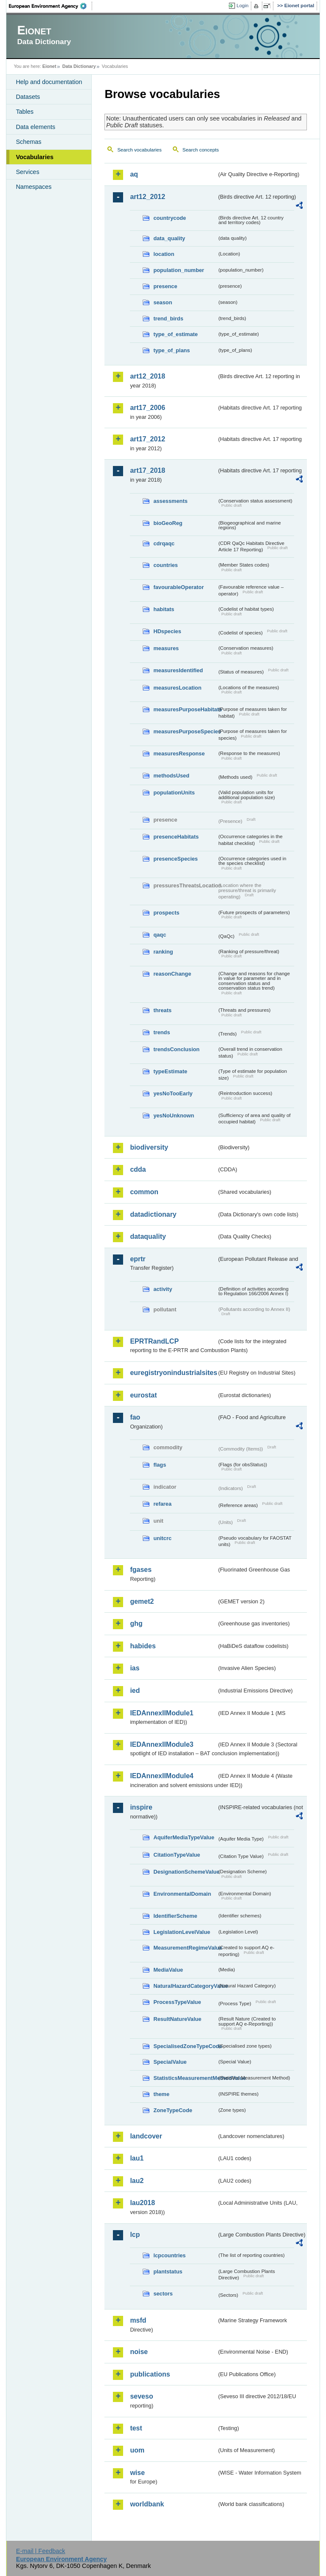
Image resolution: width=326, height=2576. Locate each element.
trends (161, 1032)
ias (134, 1668)
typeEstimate (170, 1071)
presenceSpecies (175, 859)
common (144, 1191)
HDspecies (167, 631)
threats (162, 1010)
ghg (136, 1623)
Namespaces (33, 186)
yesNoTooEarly (172, 1093)
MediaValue (168, 1970)
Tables (25, 111)
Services (27, 171)
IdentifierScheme (175, 1916)
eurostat (143, 1395)
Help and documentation (49, 82)
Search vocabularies (139, 149)
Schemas (28, 141)
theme (161, 2094)
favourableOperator (178, 587)
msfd (138, 2320)
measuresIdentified (178, 670)
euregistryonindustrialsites (173, 1372)
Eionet (49, 66)
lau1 (136, 2158)
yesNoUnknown (173, 1115)
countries (165, 565)
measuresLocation (177, 688)
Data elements (35, 126)
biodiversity (149, 1147)
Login (242, 5)
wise (137, 2472)
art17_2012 (147, 439)
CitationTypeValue (176, 1855)
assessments (170, 501)
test (136, 2428)
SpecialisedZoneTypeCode (185, 2046)
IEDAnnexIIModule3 (161, 1744)
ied (135, 1690)
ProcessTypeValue (177, 2002)
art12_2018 (147, 376)
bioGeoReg (167, 523)
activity (162, 1289)
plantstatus (167, 2271)
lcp (135, 2234)
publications (150, 2374)
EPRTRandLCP (154, 1341)
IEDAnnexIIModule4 (161, 1775)
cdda (138, 1169)
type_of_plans (171, 350)
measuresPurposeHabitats (185, 709)
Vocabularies (34, 157)
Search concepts (201, 149)
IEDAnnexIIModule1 (161, 1713)
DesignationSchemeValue (185, 1872)
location (163, 254)
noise (139, 2351)
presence (165, 286)
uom (137, 2450)
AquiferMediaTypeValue (183, 1837)
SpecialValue (169, 2062)
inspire (141, 1807)
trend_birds (168, 318)
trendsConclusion (176, 1049)
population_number (178, 270)
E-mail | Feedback (40, 2551)
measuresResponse (179, 753)
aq (134, 174)
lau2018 (142, 2202)
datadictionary (153, 1214)
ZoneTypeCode (172, 2110)
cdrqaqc (163, 543)
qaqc (159, 935)
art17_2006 (147, 407)
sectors (163, 2293)
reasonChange (172, 974)
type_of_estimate (175, 334)
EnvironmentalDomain (182, 1894)
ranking (163, 951)
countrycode (169, 218)
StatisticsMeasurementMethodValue (185, 2078)
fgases (141, 1569)
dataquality (148, 1236)
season (162, 302)
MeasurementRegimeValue (185, 1948)
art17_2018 (147, 470)
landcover (146, 2136)
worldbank (147, 2504)
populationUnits (173, 792)
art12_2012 (147, 196)
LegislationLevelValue (181, 1932)
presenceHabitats (176, 836)
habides (142, 1646)
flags (159, 1465)
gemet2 (142, 1601)
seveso (141, 2396)
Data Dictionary (79, 66)
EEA (50, 6)
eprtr (137, 1259)
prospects (166, 912)
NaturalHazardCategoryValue (185, 1986)
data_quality (169, 238)
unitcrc (162, 1538)
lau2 (136, 2180)
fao (135, 1417)
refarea (162, 1504)
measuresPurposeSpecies (185, 731)
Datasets (28, 96)
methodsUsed (171, 775)
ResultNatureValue (177, 2019)
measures (166, 648)
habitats (163, 609)
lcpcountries (169, 2255)
